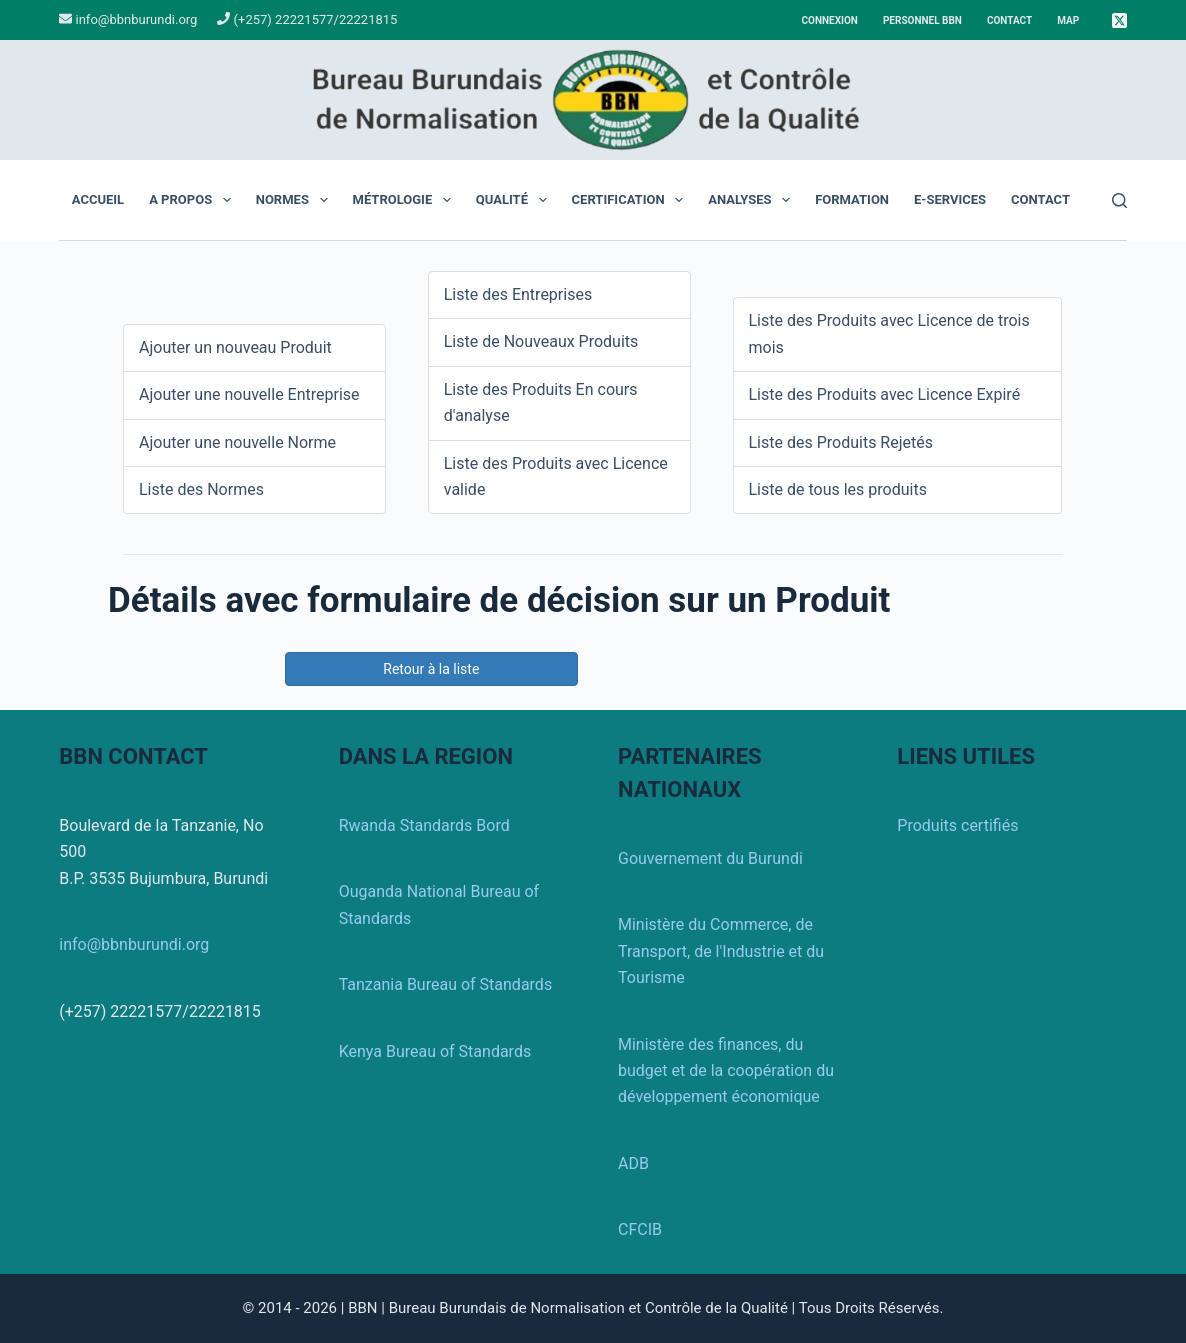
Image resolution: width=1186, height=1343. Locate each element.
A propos (194, 200)
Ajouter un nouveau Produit (235, 347)
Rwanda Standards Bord (424, 825)
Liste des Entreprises (518, 294)
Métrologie (406, 200)
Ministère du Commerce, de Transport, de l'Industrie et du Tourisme (721, 951)
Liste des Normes (201, 489)
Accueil (98, 199)
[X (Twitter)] (1119, 20)
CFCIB (640, 1229)
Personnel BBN (922, 20)
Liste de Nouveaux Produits (541, 341)
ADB (633, 1163)
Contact (1009, 20)
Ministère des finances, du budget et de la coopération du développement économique (726, 1071)
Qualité (515, 200)
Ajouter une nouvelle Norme (237, 442)
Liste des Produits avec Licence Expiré (885, 394)
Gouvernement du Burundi (710, 858)
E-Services (950, 199)
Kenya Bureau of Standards (435, 1051)
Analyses (753, 200)
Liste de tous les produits (838, 489)
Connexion (830, 20)
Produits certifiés (957, 825)
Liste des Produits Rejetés (841, 442)
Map (1068, 20)
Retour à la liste (431, 669)
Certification (632, 200)
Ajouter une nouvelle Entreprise (249, 394)
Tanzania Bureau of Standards (446, 984)
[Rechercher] (1119, 200)
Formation (852, 199)
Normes (296, 200)
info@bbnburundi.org (134, 19)
